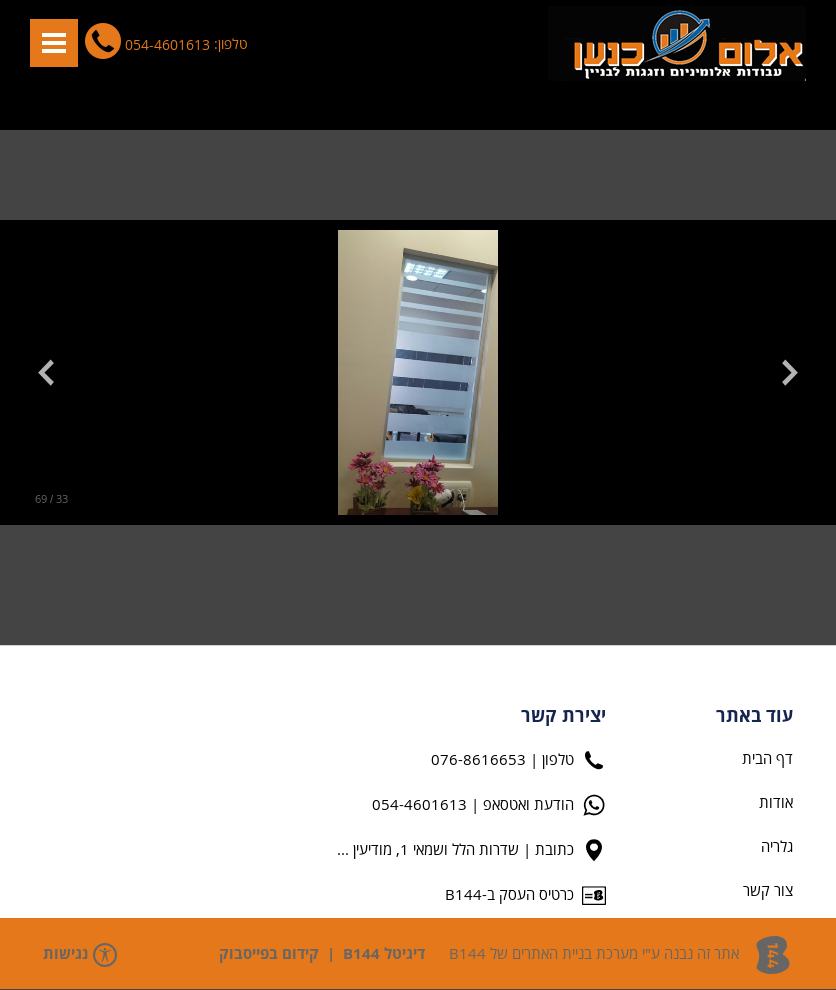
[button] (54, 43)
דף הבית (779, 165)
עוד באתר (754, 717)
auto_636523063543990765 (579, 165)
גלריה (716, 165)
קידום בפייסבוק (269, 954)
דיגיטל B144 (384, 954)
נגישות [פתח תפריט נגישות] (80, 955)
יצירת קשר (563, 717)
